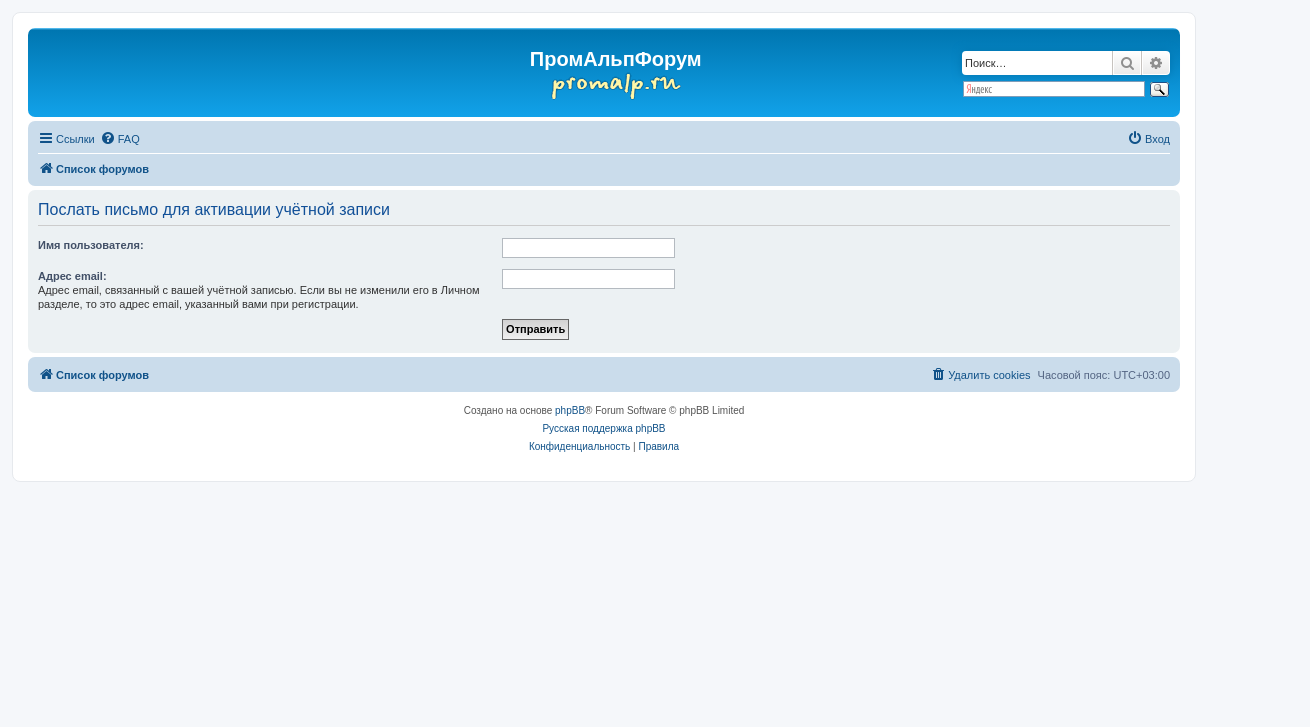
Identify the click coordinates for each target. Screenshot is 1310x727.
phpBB (570, 410)
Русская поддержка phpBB (603, 428)
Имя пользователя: (91, 245)
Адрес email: (72, 276)
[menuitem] (120, 139)
